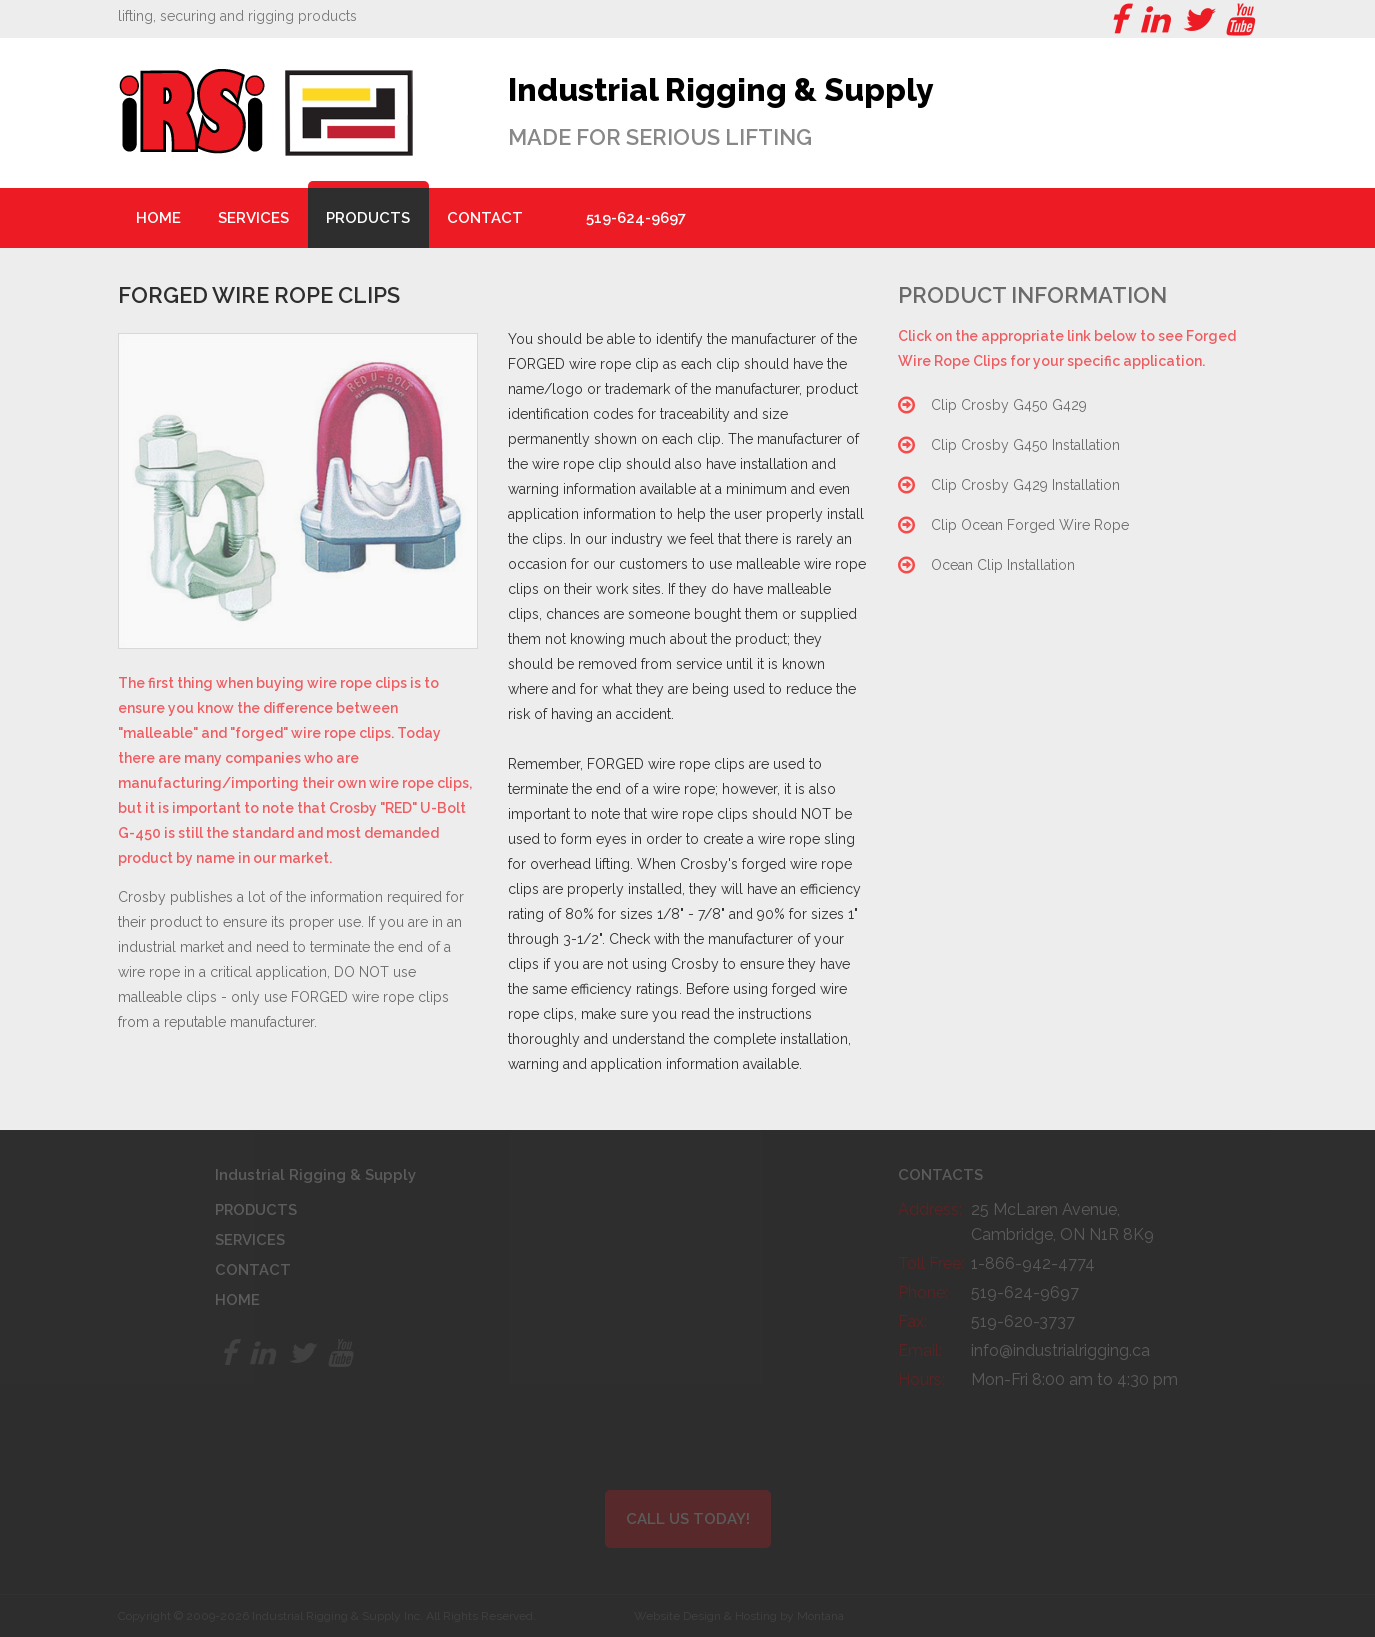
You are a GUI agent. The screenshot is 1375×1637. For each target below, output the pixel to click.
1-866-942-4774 (1033, 1263)
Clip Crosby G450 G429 (1009, 405)
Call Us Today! (688, 1519)
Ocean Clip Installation (1003, 565)
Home (158, 218)
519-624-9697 (636, 218)
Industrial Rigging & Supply (723, 89)
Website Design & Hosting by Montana (739, 1616)
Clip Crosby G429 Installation (1025, 485)
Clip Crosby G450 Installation (1025, 445)
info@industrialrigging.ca (1060, 1350)
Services (253, 218)
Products (368, 218)
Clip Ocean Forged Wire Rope (1030, 525)
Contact (485, 218)
